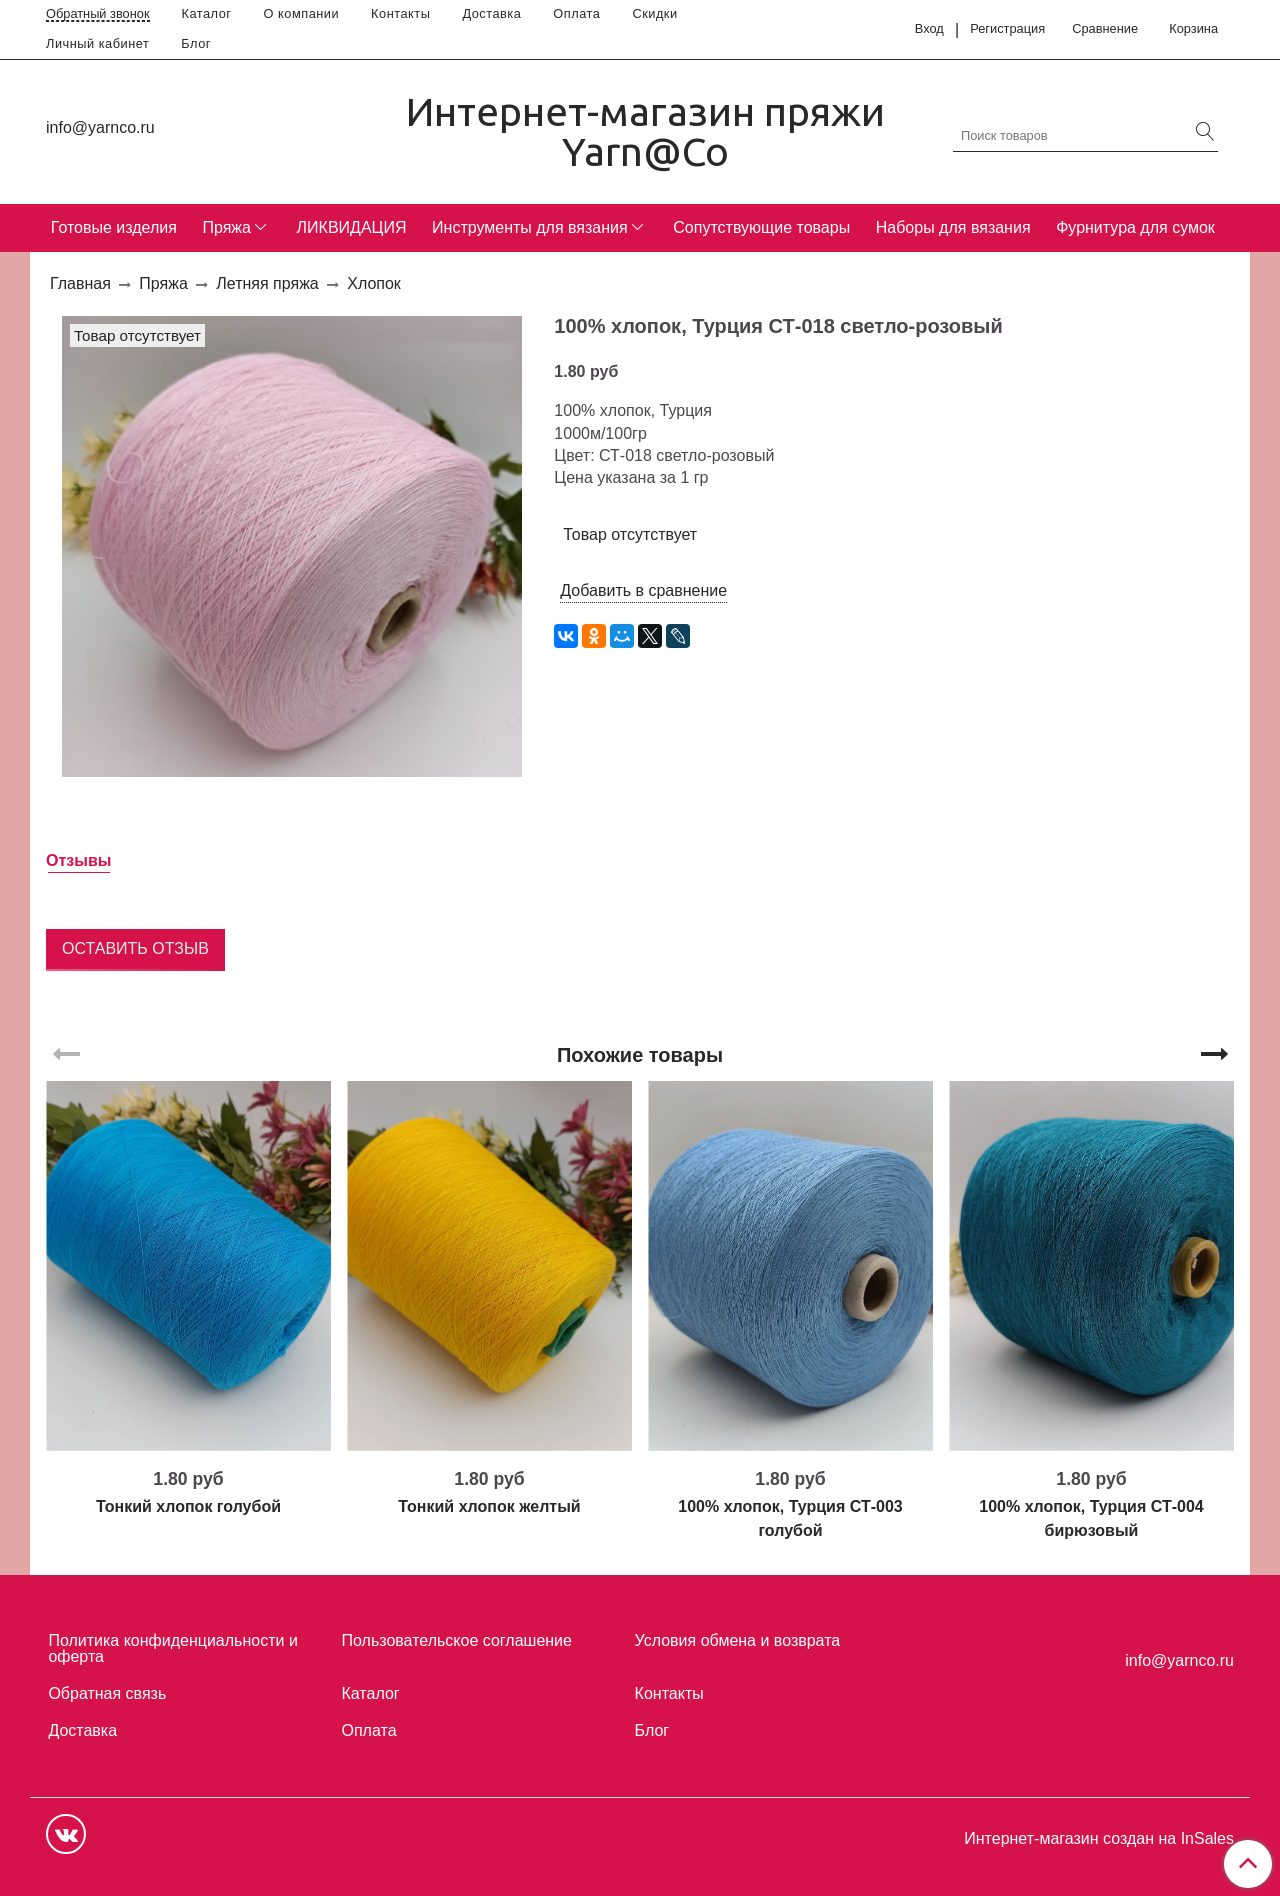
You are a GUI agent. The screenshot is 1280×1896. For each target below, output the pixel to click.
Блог (196, 43)
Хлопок (374, 283)
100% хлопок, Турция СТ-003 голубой (790, 1518)
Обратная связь (107, 1693)
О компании (302, 13)
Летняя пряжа (267, 283)
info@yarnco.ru (100, 127)
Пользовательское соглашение (457, 1640)
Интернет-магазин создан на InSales (1099, 1839)
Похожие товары (640, 1055)
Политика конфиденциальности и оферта (172, 1648)
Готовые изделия (114, 227)
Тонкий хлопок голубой (188, 1506)
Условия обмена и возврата (738, 1640)
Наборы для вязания (953, 227)
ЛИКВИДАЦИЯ (352, 227)
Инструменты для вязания (530, 227)
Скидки (654, 13)
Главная (80, 283)
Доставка (491, 13)
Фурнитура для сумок (1135, 227)
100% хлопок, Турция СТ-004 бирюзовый (1091, 1518)
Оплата (576, 13)
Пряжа (226, 227)
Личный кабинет (97, 43)
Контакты (400, 13)
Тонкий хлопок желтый (489, 1506)
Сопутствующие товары (761, 227)
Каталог (207, 13)
